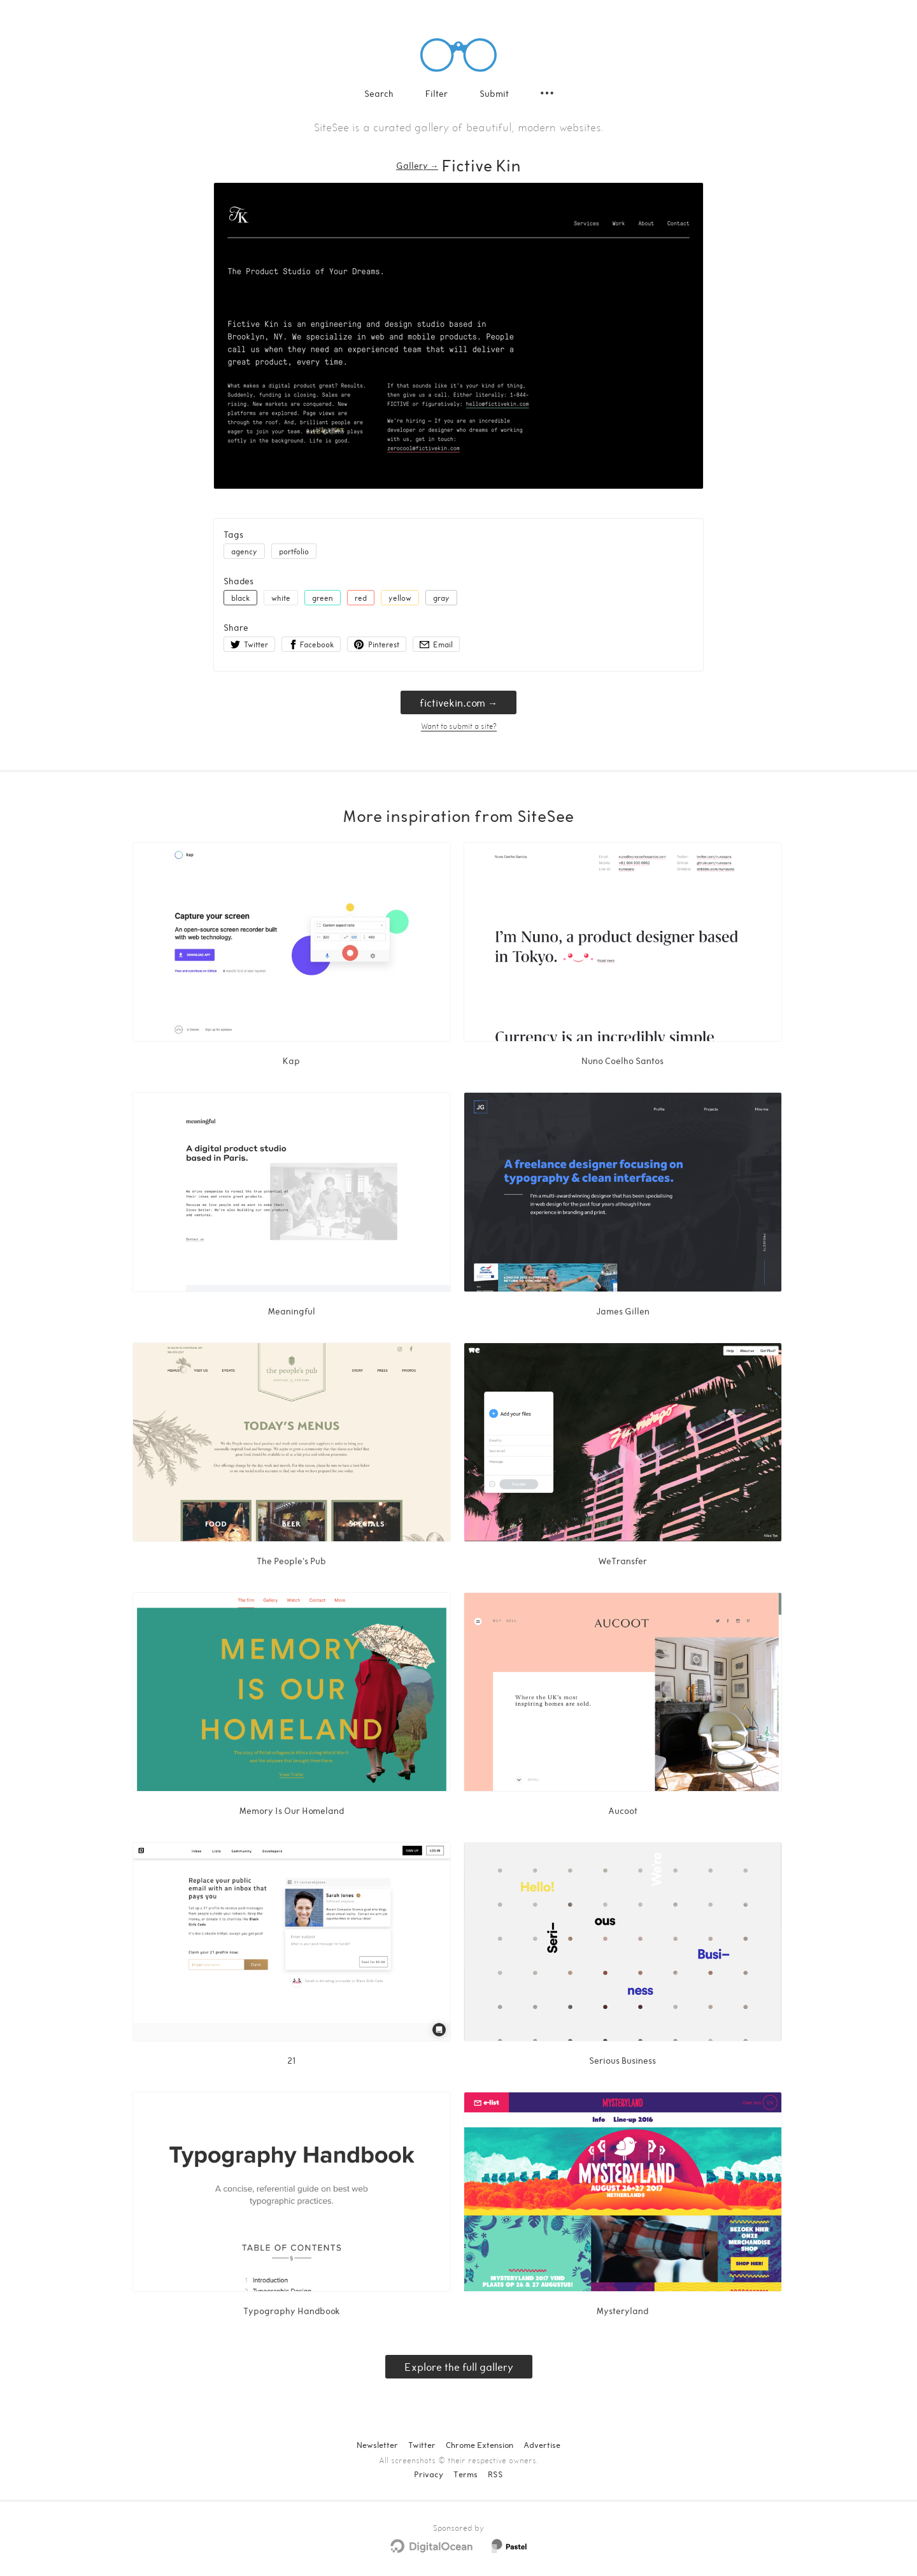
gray (441, 598)
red (361, 598)
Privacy (428, 2474)
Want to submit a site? (459, 726)
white (280, 598)
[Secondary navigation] (547, 93)
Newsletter (377, 2444)
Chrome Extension (479, 2444)
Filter (436, 93)
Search (379, 93)
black (240, 598)
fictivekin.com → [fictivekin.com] (458, 702)
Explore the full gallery (458, 2366)
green (322, 598)
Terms (465, 2474)
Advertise (541, 2444)
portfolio (294, 551)
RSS (495, 2474)
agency (244, 551)
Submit (494, 93)
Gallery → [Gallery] (417, 165)
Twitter (422, 2444)
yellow (399, 598)
